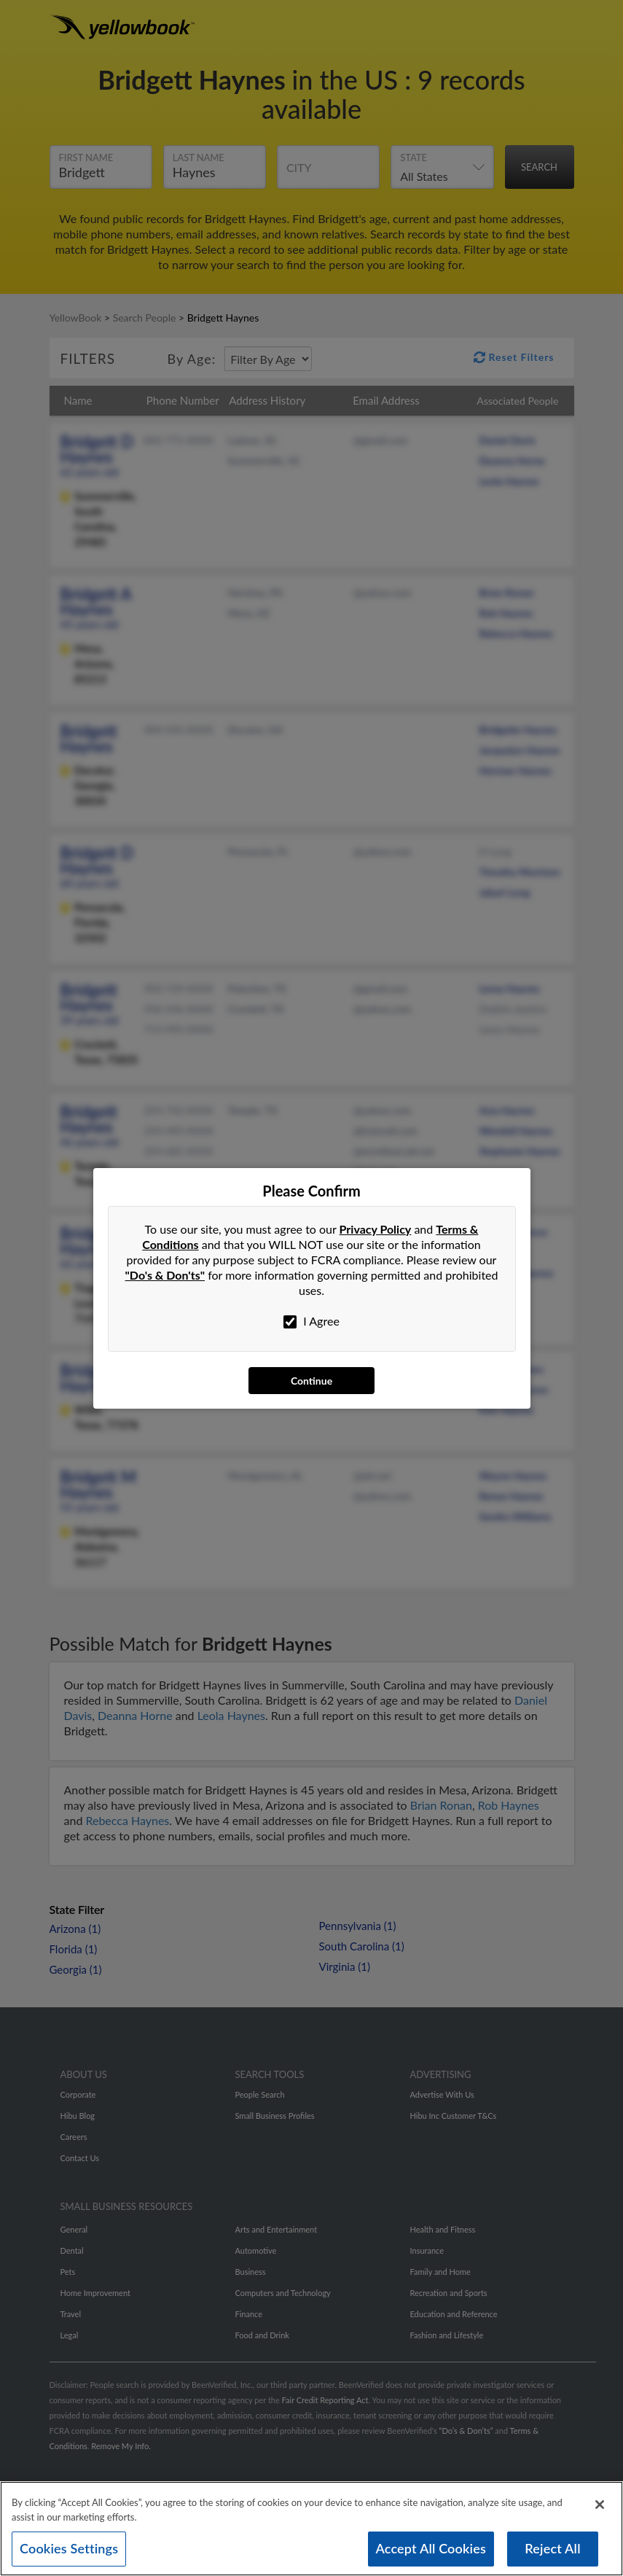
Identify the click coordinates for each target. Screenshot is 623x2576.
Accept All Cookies (431, 2548)
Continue (311, 1380)
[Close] (600, 2505)
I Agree (311, 1321)
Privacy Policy (376, 1229)
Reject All (552, 2548)
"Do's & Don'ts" (165, 1275)
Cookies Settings (69, 2548)
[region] (311, 2528)
